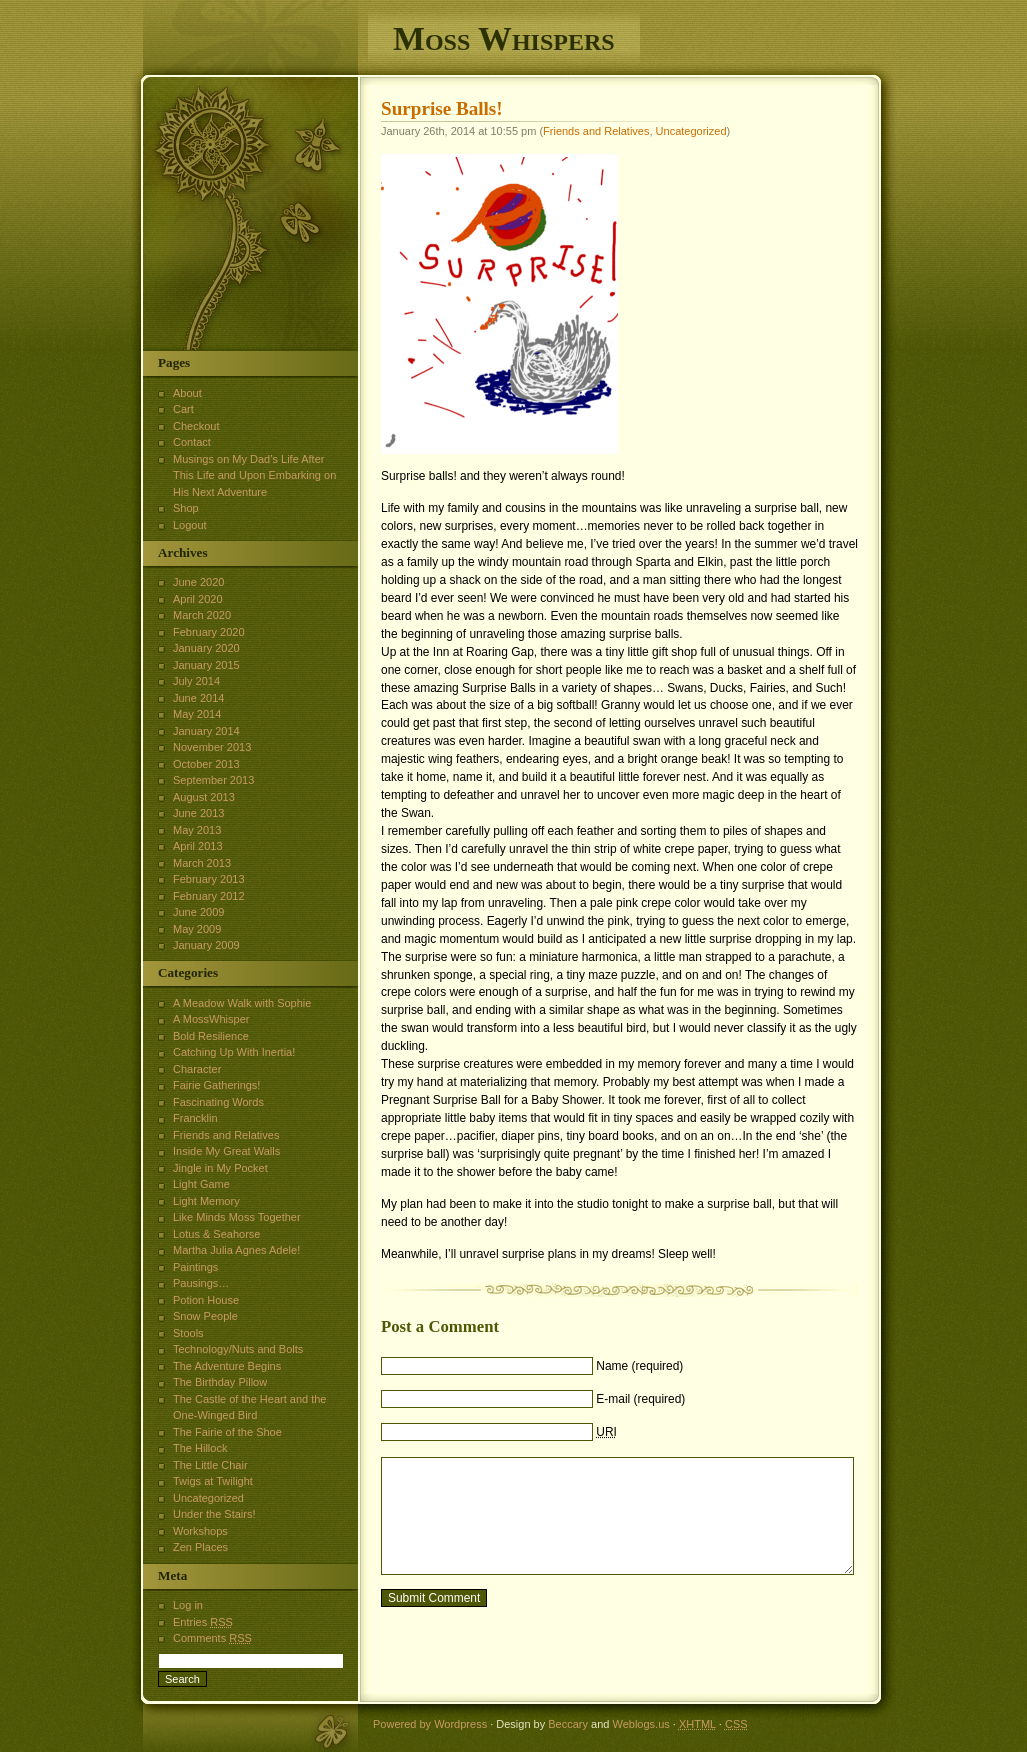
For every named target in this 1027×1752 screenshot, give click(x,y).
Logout (190, 525)
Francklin (195, 1118)
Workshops (200, 1531)
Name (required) (639, 1366)
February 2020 (209, 632)
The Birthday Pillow (220, 1382)
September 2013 (213, 780)
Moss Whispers (504, 38)
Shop (186, 508)
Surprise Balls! (442, 108)
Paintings (195, 1267)
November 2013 (212, 747)
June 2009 (198, 912)
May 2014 (197, 714)
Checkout (196, 426)
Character (197, 1069)
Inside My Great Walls (226, 1151)
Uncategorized (691, 131)
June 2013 (198, 813)
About (187, 393)
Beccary (568, 1724)
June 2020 (198, 582)
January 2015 (206, 665)
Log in (188, 1605)
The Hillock (200, 1448)
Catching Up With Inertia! (234, 1052)
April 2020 (198, 599)
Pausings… (201, 1283)
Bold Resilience (211, 1036)
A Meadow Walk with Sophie (242, 1003)
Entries (203, 1622)
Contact (192, 442)
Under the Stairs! (214, 1514)
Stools (188, 1333)
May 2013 (197, 830)
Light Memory (206, 1201)
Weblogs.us (640, 1724)
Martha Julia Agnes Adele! (236, 1250)
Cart (183, 409)
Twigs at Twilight (213, 1481)
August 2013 (204, 797)
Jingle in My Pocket (220, 1168)
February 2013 (209, 879)
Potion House (206, 1300)
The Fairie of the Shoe (227, 1432)
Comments (212, 1638)
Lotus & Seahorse (216, 1234)
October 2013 (206, 764)
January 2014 (206, 731)
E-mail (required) (640, 1399)
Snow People (205, 1316)
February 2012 (209, 896)
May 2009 (197, 929)
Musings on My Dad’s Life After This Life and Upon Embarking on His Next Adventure (254, 475)
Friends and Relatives (596, 131)
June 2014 (198, 698)
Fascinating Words (218, 1102)
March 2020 (202, 615)
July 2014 (196, 681)
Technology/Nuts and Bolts (238, 1349)
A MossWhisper (211, 1019)
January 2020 (206, 648)
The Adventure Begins (227, 1366)
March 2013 (202, 863)
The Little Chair (210, 1465)
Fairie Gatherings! (216, 1085)
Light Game (201, 1184)
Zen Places (200, 1547)
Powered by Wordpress (430, 1724)
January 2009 (206, 945)
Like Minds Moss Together (237, 1217)
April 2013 (198, 846)
